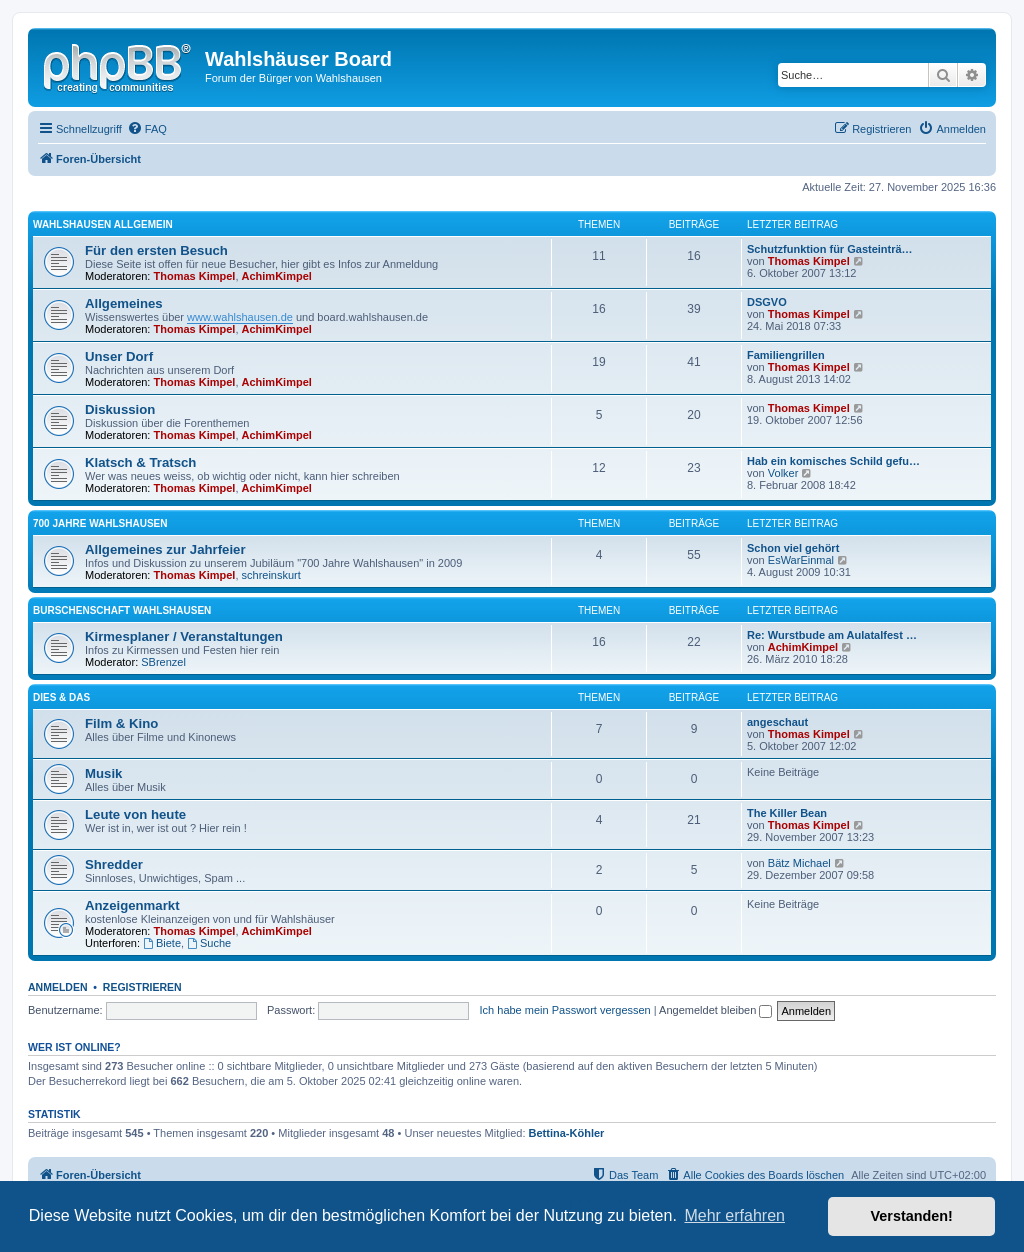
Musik (103, 773)
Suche (209, 943)
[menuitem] (147, 129)
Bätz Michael (799, 863)
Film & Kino (121, 723)
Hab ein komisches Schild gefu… (833, 461)
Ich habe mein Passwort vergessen (565, 1010)
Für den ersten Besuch (156, 250)
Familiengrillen (786, 355)
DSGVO (767, 302)
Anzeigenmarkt (132, 905)
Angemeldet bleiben (715, 1010)
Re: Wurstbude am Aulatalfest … (832, 635)
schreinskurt (271, 575)
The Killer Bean (787, 813)
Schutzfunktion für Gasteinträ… (830, 249)
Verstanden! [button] (912, 1216)
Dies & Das (61, 697)
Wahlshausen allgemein (103, 224)
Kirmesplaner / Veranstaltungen (184, 636)
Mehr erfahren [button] (734, 1215)
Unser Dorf (119, 356)
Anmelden (58, 987)
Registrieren (142, 987)
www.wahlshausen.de (240, 317)
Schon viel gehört (793, 548)
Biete (162, 943)
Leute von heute (135, 814)
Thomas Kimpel (195, 276)
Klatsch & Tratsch (140, 462)
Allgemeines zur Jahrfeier (165, 549)
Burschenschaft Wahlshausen (122, 610)
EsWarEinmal (801, 560)
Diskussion (120, 409)
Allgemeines (124, 303)
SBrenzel (163, 662)
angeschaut (777, 722)
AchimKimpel (277, 276)
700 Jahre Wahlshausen (100, 523)
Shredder (114, 864)
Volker (783, 473)
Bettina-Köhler (567, 1133)
